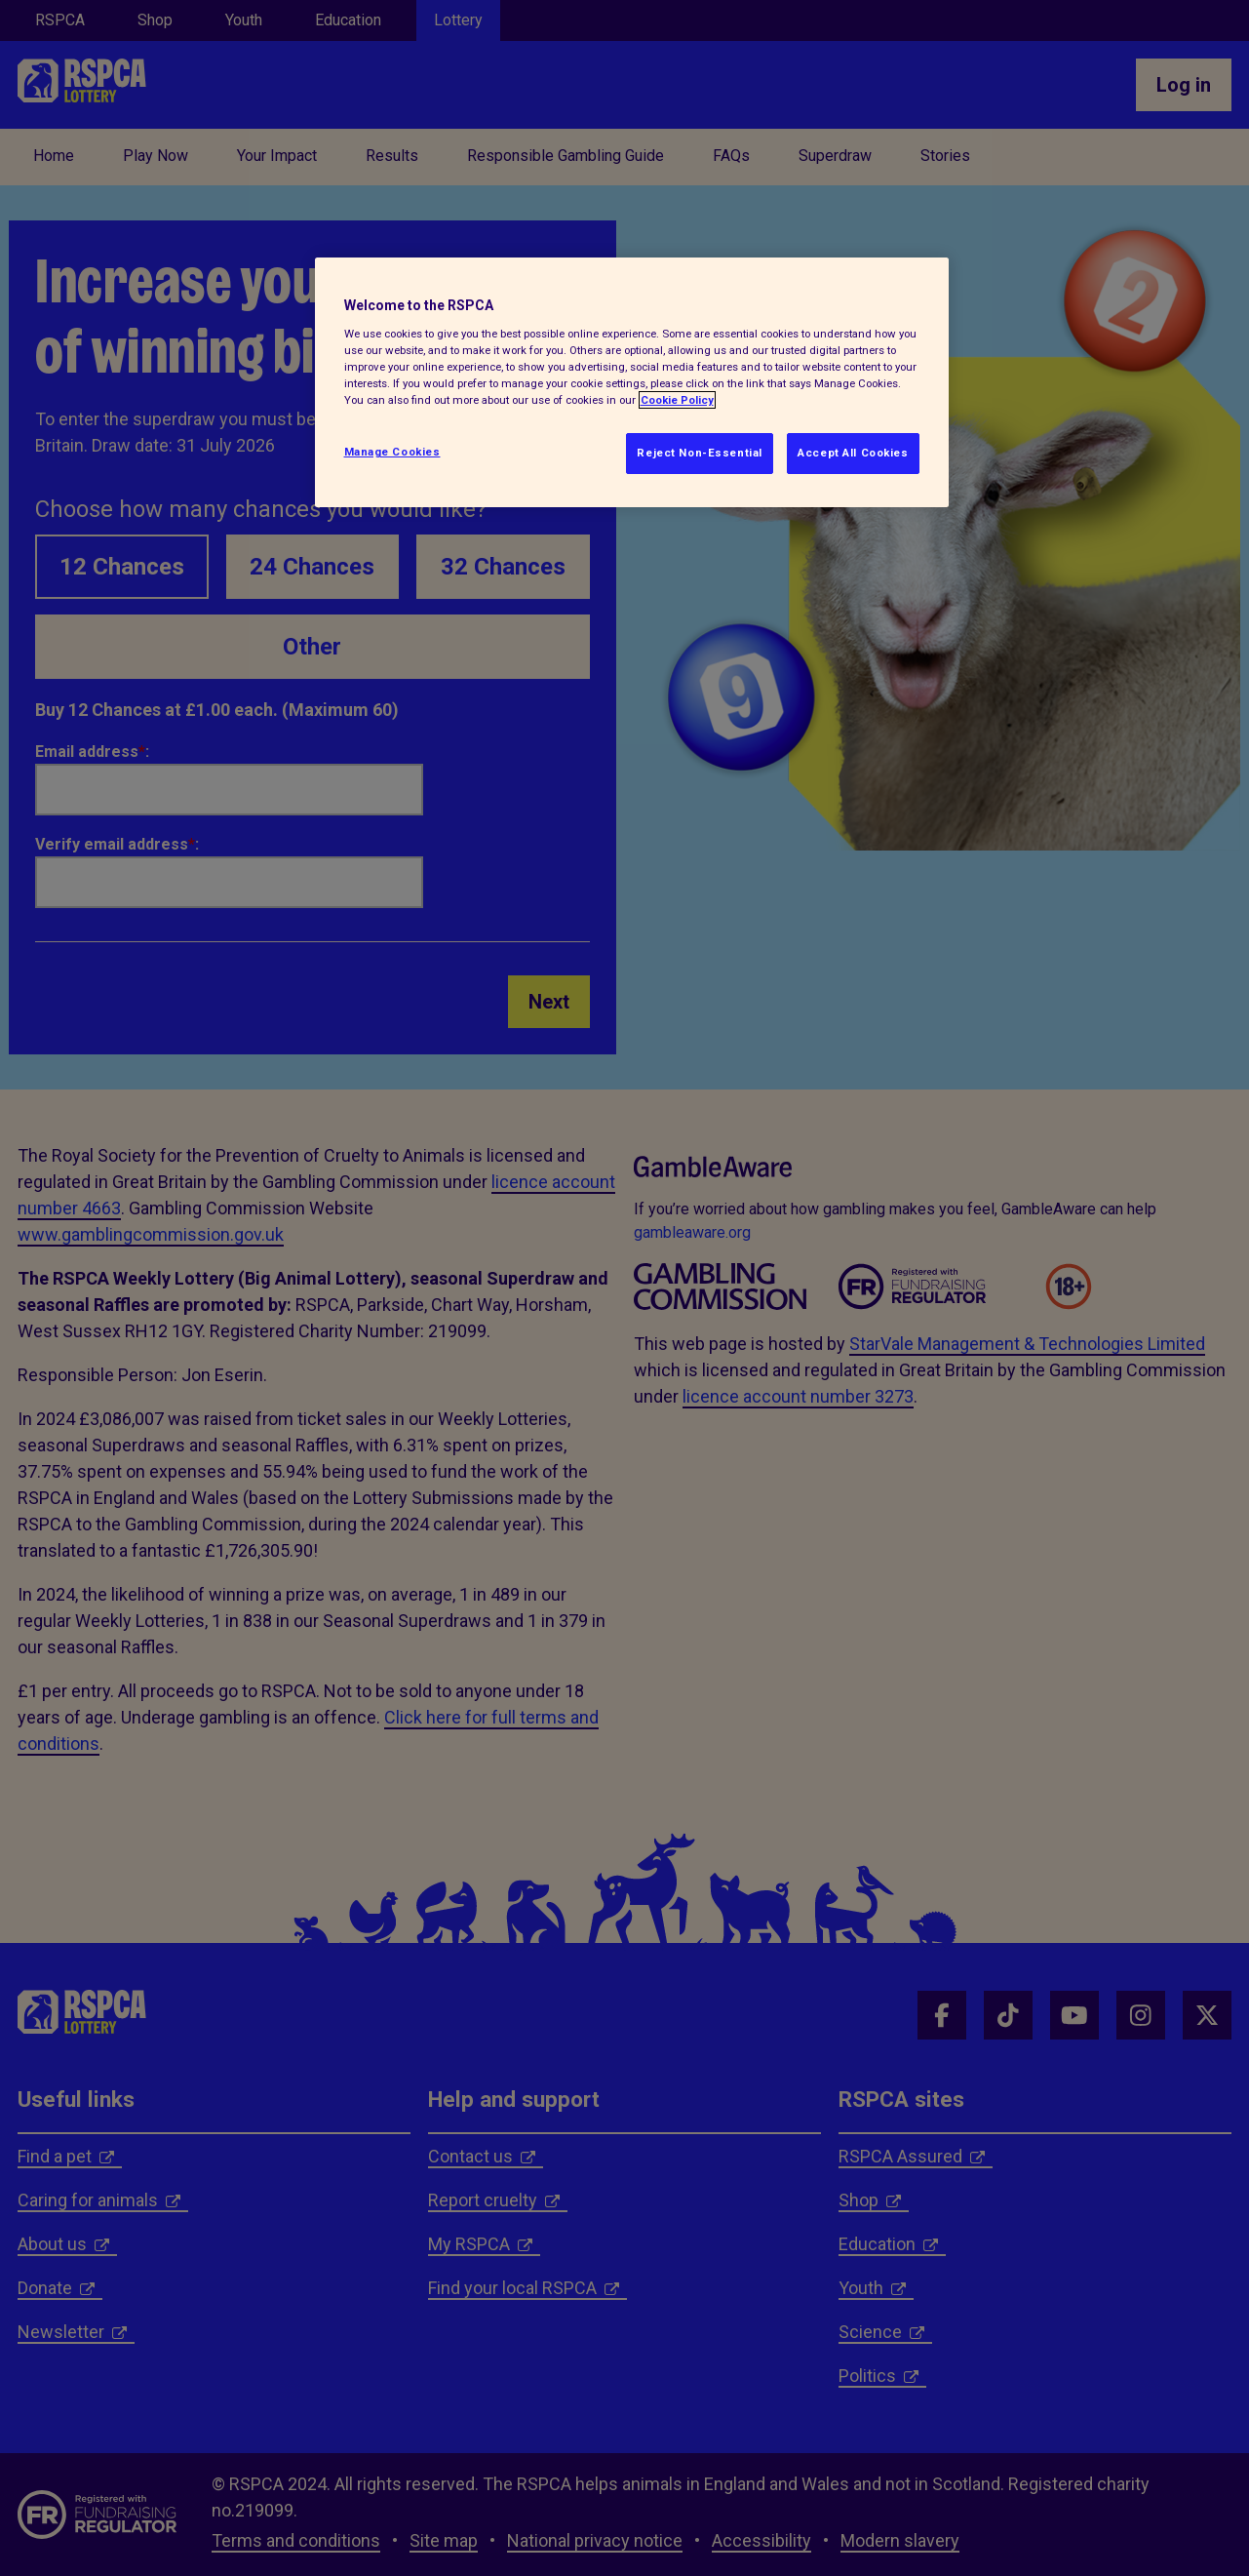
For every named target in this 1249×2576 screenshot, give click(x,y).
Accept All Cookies (853, 452)
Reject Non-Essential (699, 452)
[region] (632, 382)
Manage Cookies (392, 451)
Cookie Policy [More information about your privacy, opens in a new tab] (677, 400)
